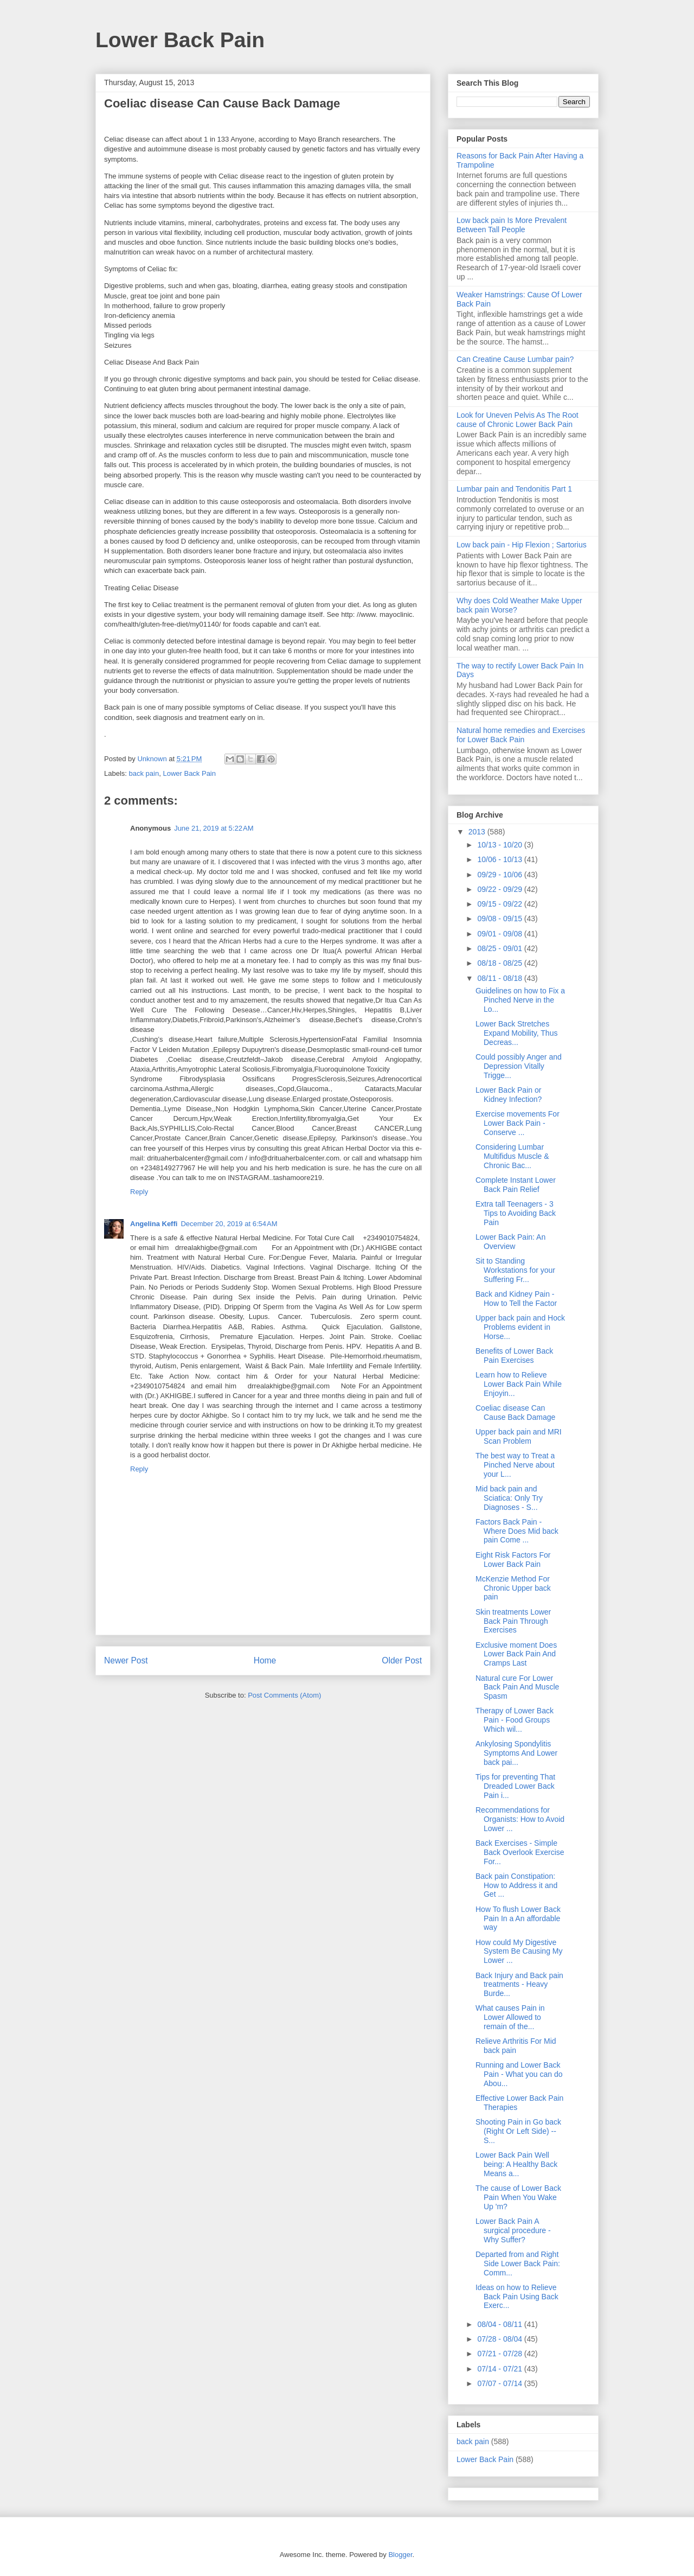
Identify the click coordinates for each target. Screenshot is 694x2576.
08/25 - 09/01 (500, 948)
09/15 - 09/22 (500, 904)
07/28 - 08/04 (500, 2339)
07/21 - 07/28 (500, 2353)
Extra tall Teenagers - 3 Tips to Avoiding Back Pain (515, 1213)
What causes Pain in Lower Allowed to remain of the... (510, 2017)
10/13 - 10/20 (500, 844)
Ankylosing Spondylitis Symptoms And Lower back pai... (516, 1753)
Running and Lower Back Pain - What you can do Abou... (519, 2074)
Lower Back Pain (180, 40)
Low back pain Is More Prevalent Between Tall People (512, 225)
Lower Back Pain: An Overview (510, 1242)
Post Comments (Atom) (284, 1695)
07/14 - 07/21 (500, 2368)
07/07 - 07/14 (500, 2383)
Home (265, 1660)
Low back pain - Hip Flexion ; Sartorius (522, 544)
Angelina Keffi (153, 1224)
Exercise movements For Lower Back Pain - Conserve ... (517, 1123)
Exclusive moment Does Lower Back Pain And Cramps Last (516, 1654)
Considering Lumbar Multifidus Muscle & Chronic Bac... (512, 1156)
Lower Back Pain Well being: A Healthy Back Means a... (516, 2164)
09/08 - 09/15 (500, 918)
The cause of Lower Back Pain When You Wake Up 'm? (518, 2197)
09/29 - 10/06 (500, 874)
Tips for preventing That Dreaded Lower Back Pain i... (515, 1786)
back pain (144, 773)
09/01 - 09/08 (500, 933)
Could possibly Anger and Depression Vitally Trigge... (518, 1066)
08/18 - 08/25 (500, 963)
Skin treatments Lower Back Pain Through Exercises (513, 1621)
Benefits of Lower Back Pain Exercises (514, 1355)
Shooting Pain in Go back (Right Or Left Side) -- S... (518, 2131)
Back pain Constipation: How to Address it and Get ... (516, 1885)
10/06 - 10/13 (500, 859)
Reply (139, 1192)
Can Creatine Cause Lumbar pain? (515, 359)
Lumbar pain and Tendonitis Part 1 (514, 488)
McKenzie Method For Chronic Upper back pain (513, 1588)
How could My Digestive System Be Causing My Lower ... (519, 1951)
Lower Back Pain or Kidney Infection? (508, 1095)
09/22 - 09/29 (500, 889)
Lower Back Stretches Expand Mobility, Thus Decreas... (516, 1033)
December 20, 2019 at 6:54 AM (229, 1224)
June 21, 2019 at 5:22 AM (213, 828)
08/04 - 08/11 (500, 2324)
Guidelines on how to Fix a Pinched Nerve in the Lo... (520, 999)
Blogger (400, 2555)
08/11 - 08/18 (500, 978)
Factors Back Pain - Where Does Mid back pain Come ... (516, 1531)
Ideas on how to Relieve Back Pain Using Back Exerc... (516, 2296)
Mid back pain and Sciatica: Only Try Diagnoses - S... (509, 1498)
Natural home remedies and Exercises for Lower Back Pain (521, 735)
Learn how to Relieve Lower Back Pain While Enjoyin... (518, 1384)
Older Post (402, 1660)
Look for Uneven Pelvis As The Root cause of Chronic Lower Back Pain (518, 420)
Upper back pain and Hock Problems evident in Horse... (520, 1327)
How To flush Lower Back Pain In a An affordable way (518, 1918)
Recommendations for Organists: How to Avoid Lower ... (519, 1819)
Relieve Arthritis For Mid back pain (515, 2046)
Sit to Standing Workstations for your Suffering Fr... (515, 1270)
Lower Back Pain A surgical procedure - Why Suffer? (513, 2230)
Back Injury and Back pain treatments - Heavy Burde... (519, 1984)
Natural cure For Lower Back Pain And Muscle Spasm (517, 1687)
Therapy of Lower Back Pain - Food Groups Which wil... (514, 1719)
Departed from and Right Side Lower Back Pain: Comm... (517, 2263)
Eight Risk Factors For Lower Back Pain (512, 1559)
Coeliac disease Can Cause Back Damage (515, 1412)
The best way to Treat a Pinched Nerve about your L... (515, 1464)
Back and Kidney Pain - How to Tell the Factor (516, 1299)
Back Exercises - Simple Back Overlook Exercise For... (519, 1852)
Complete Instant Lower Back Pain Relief (515, 1185)
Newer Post (126, 1660)
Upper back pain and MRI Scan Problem (518, 1436)
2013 (477, 831)
